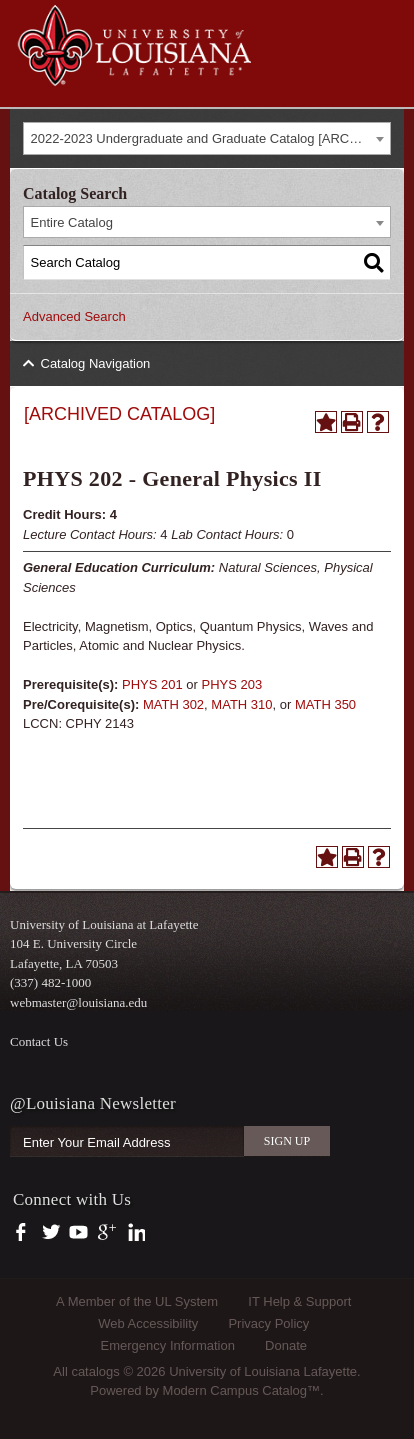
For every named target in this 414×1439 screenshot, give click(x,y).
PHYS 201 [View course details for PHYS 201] (152, 684)
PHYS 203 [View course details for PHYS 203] (232, 684)
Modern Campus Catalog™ (242, 1390)
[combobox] (207, 138)
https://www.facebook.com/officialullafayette (25, 1233)
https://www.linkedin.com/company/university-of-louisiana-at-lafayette (134, 1233)
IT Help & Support (299, 1301)
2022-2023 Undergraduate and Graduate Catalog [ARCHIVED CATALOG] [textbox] (211, 138)
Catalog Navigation (96, 363)
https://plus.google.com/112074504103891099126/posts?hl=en (107, 1233)
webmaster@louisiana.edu (78, 1002)
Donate (286, 1345)
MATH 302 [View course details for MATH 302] (173, 704)
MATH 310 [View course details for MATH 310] (241, 704)
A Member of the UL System (137, 1301)
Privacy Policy (268, 1323)
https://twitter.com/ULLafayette (52, 1233)
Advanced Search (74, 316)
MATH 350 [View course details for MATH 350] (325, 704)
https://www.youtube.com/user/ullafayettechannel (78, 1233)
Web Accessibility (148, 1323)
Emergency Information (168, 1345)
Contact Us (39, 1041)
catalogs (95, 1371)
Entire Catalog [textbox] (72, 222)
